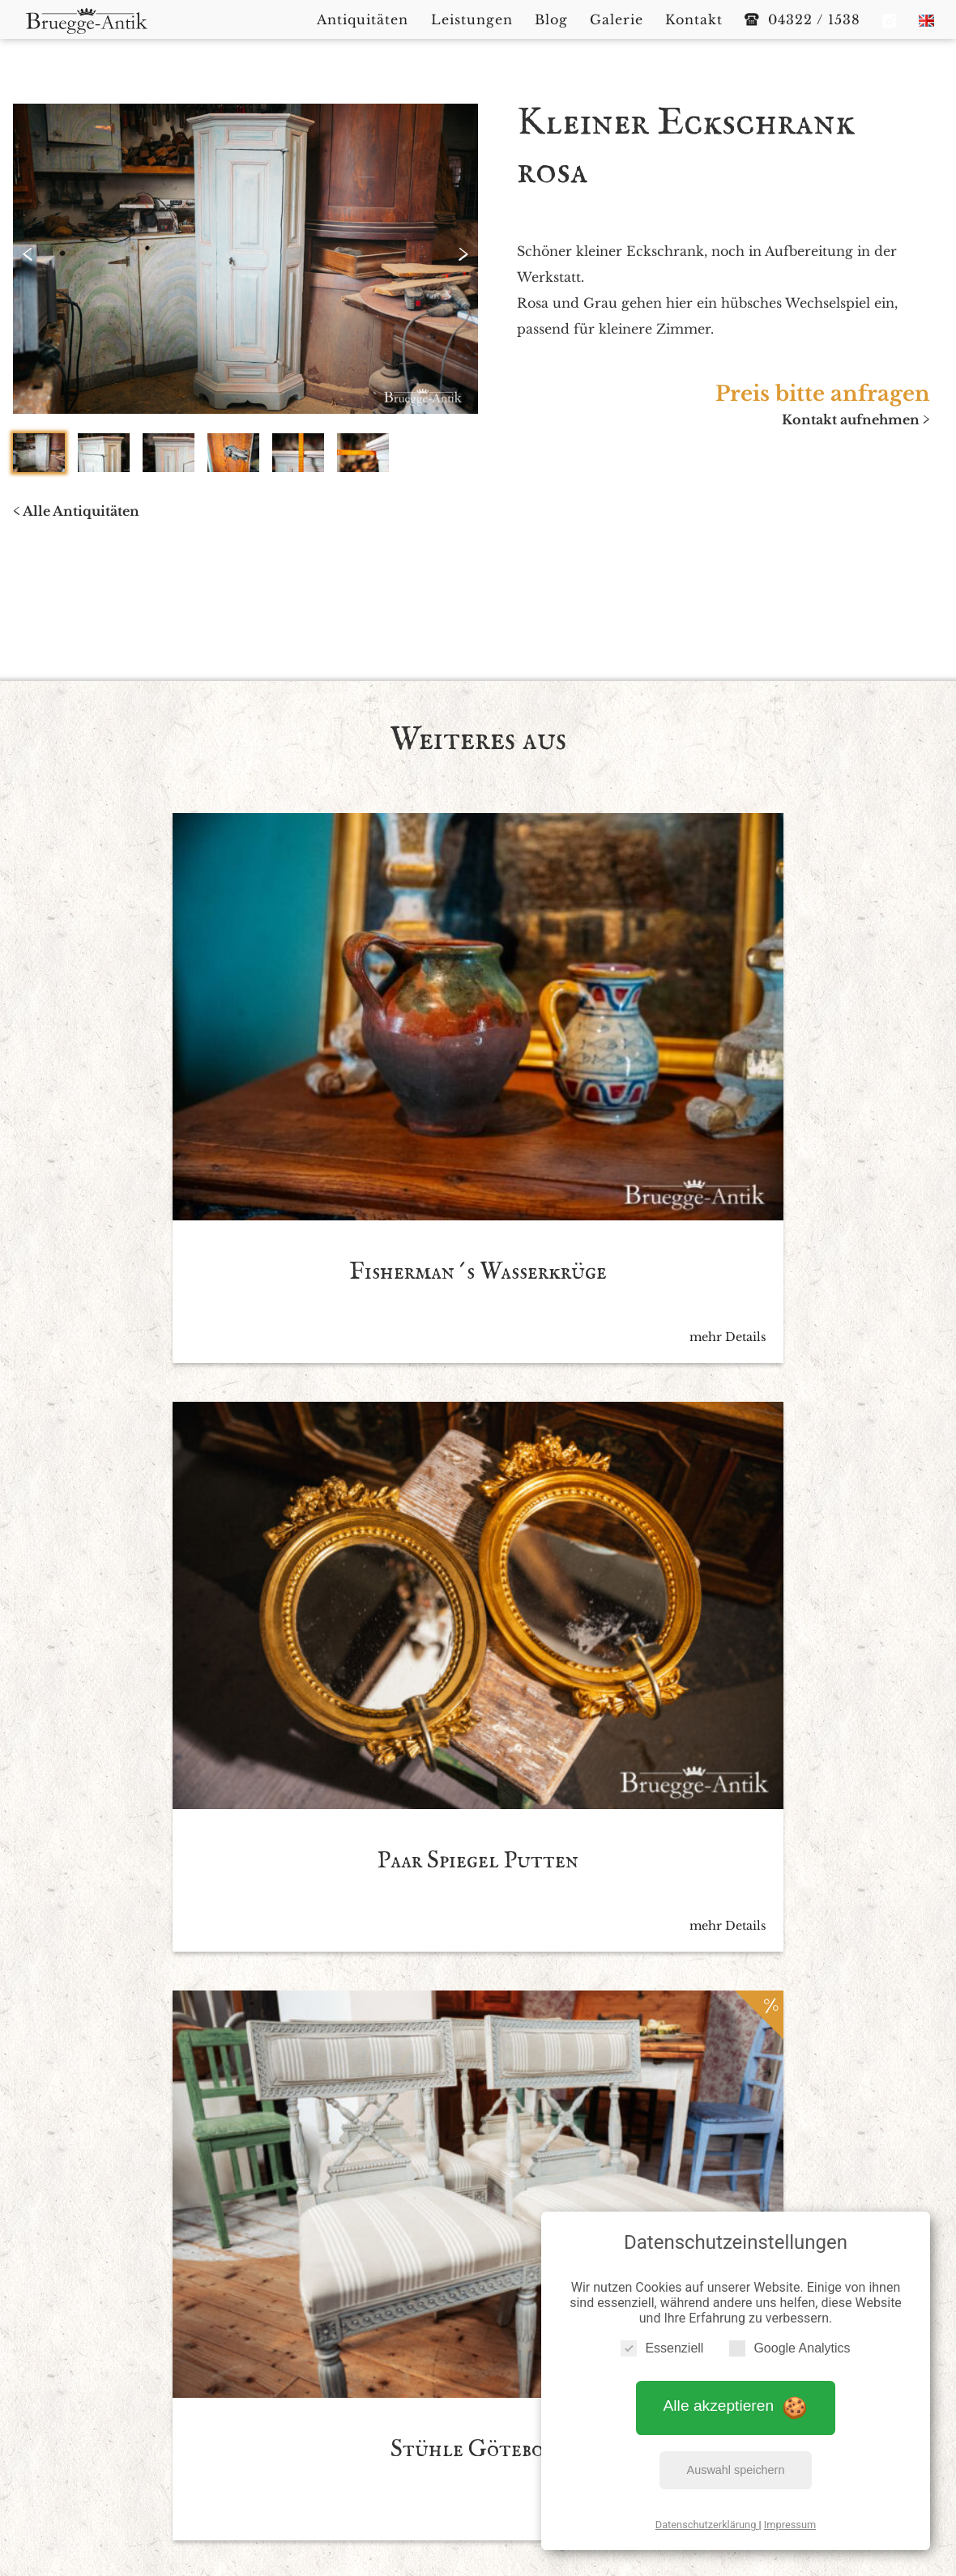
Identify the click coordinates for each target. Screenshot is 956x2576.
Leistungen (478, 2413)
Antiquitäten (384, 2413)
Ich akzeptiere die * (462, 2111)
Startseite (298, 2413)
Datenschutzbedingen (527, 2111)
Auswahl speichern (736, 2463)
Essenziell (662, 2341)
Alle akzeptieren (736, 2399)
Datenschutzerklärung (707, 2518)
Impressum (790, 2518)
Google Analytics (789, 2341)
